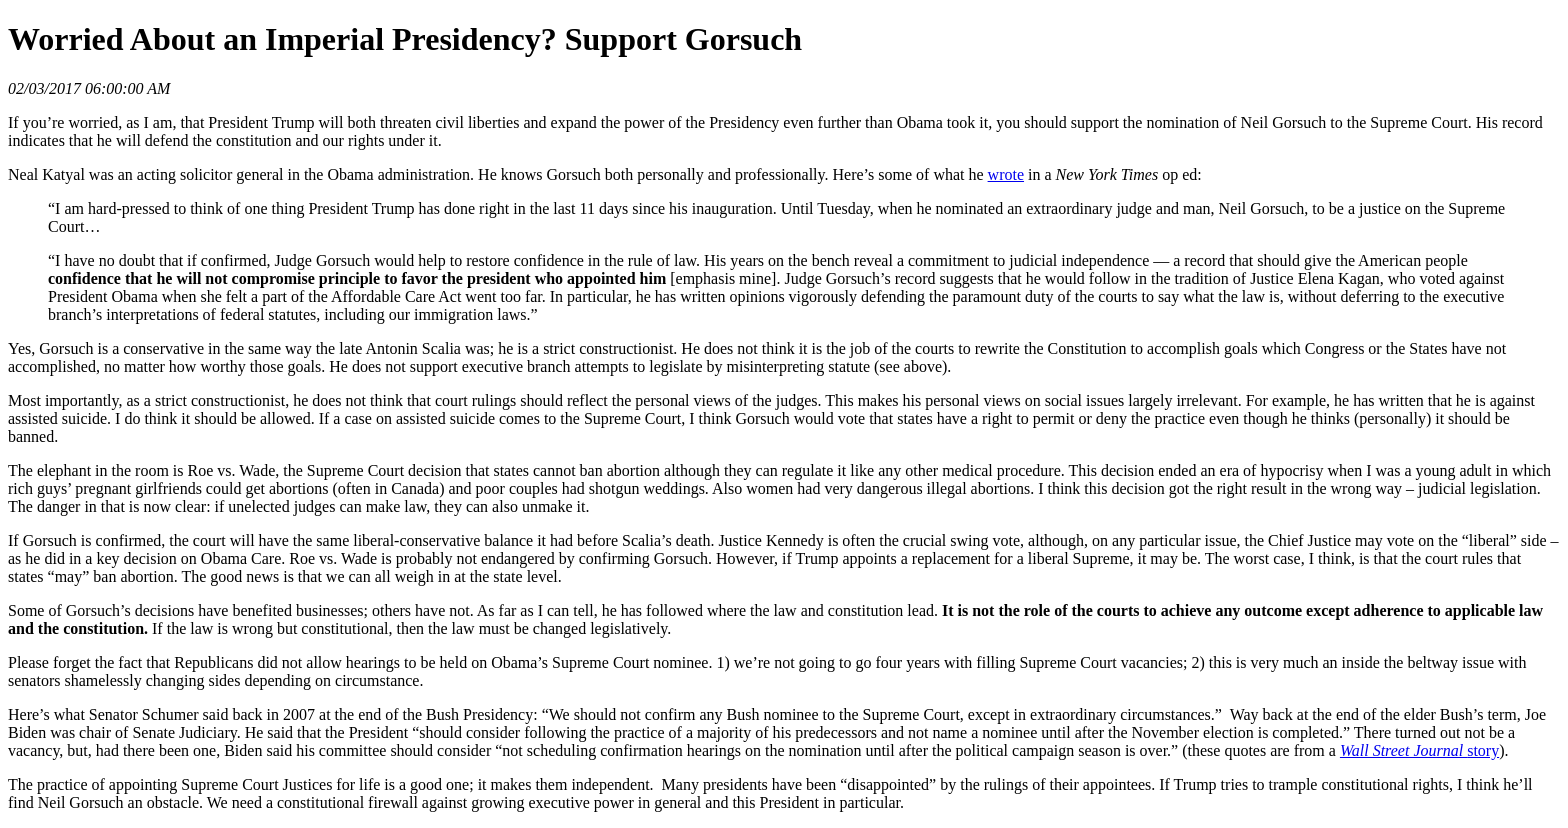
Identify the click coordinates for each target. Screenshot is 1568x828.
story (1419, 750)
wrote (1006, 174)
